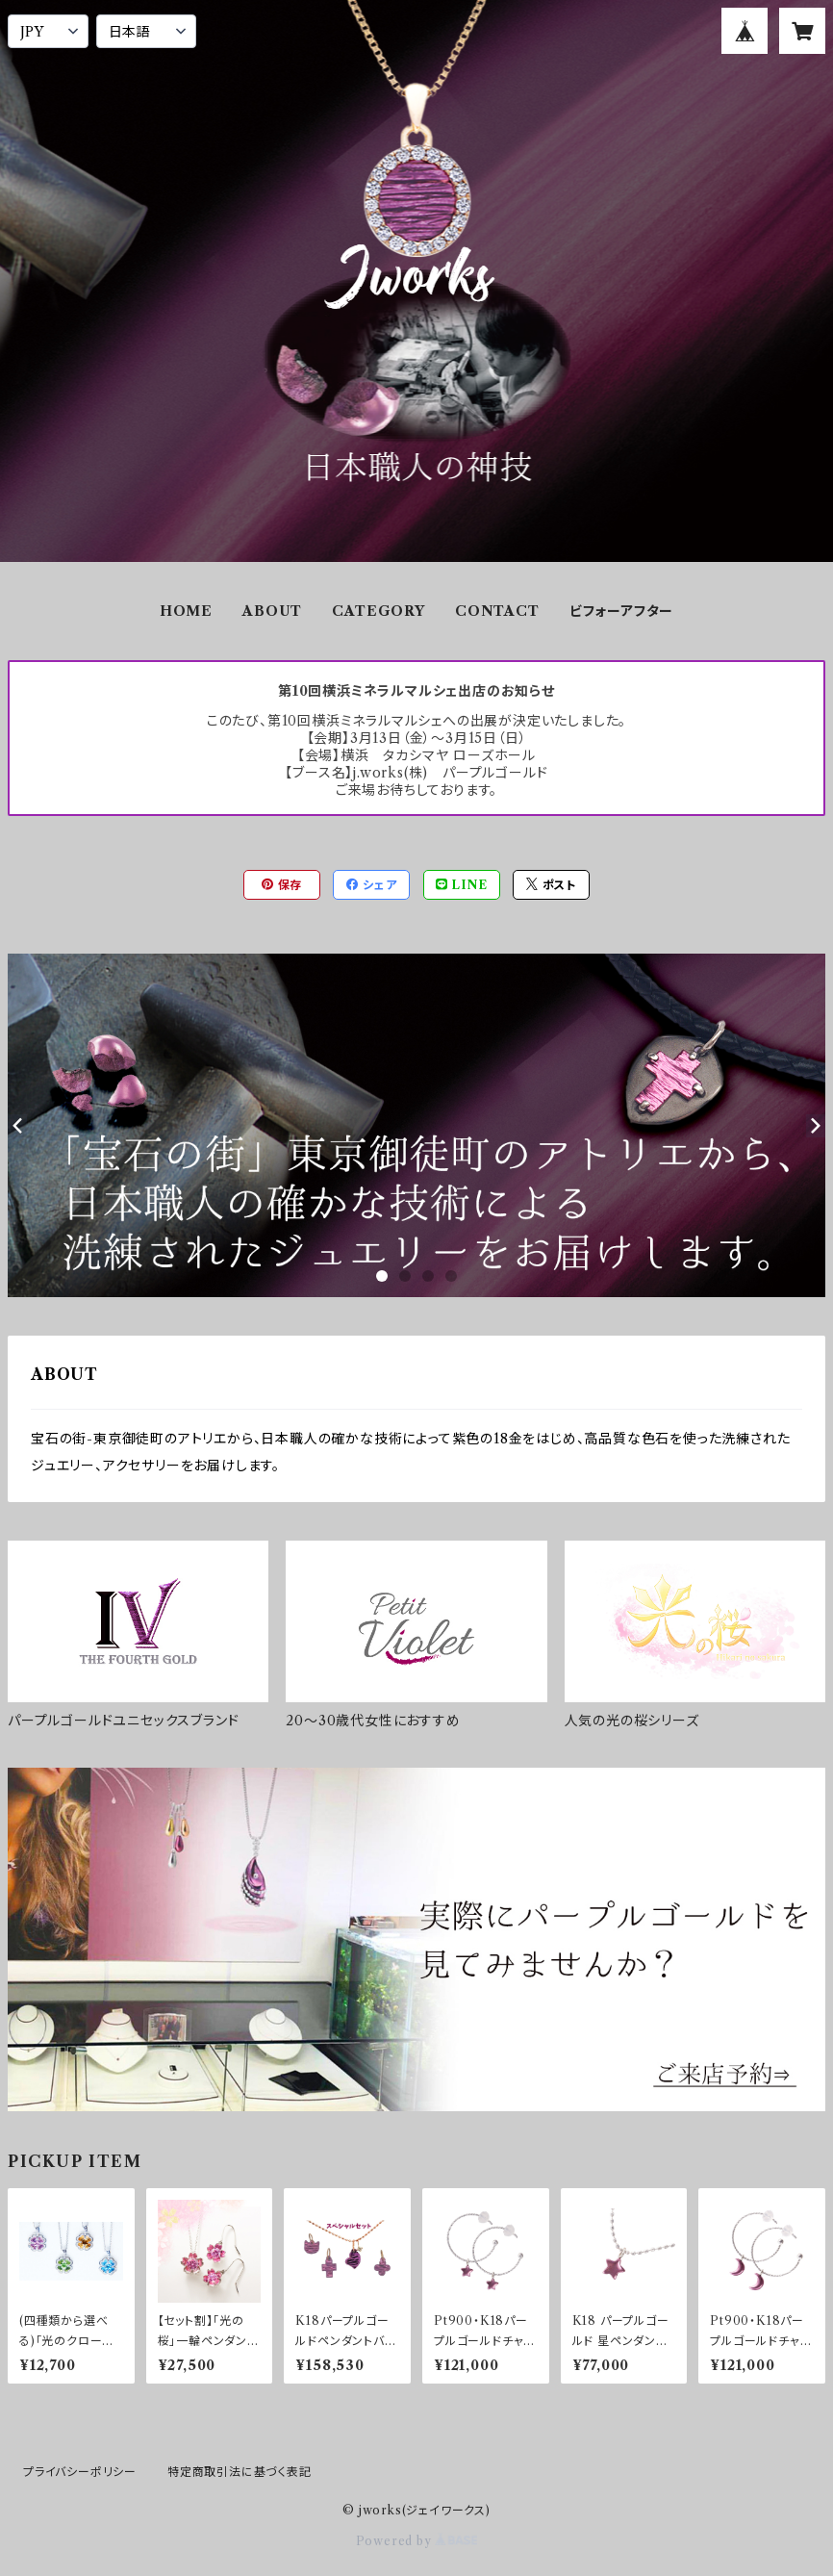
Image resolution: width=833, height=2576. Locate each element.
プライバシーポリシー (80, 2471)
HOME (186, 611)
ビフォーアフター (621, 611)
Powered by (417, 2541)
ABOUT (272, 611)
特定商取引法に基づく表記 (239, 2471)
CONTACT (497, 611)
